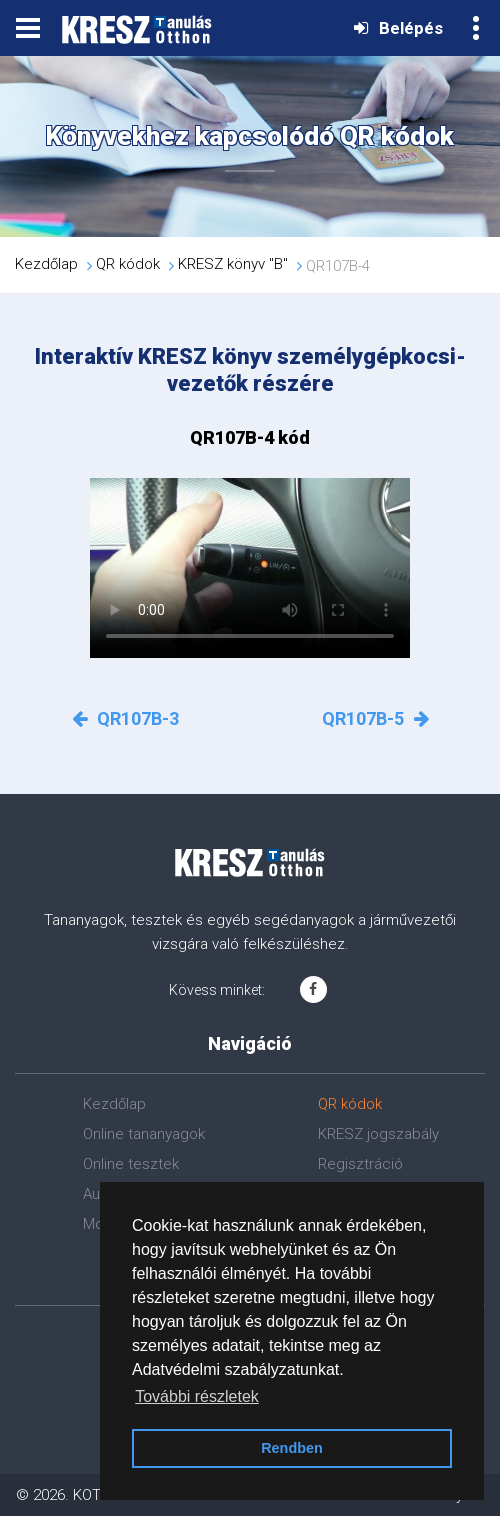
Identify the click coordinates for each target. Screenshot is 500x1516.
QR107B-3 (125, 718)
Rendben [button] (292, 1448)
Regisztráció (360, 1164)
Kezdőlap (46, 265)
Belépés (398, 28)
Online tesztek (131, 1164)
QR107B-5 (375, 718)
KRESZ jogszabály (378, 1134)
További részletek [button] (197, 1396)
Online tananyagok (144, 1134)
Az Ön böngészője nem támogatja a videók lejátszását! (250, 568)
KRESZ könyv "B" (233, 265)
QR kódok (128, 265)
